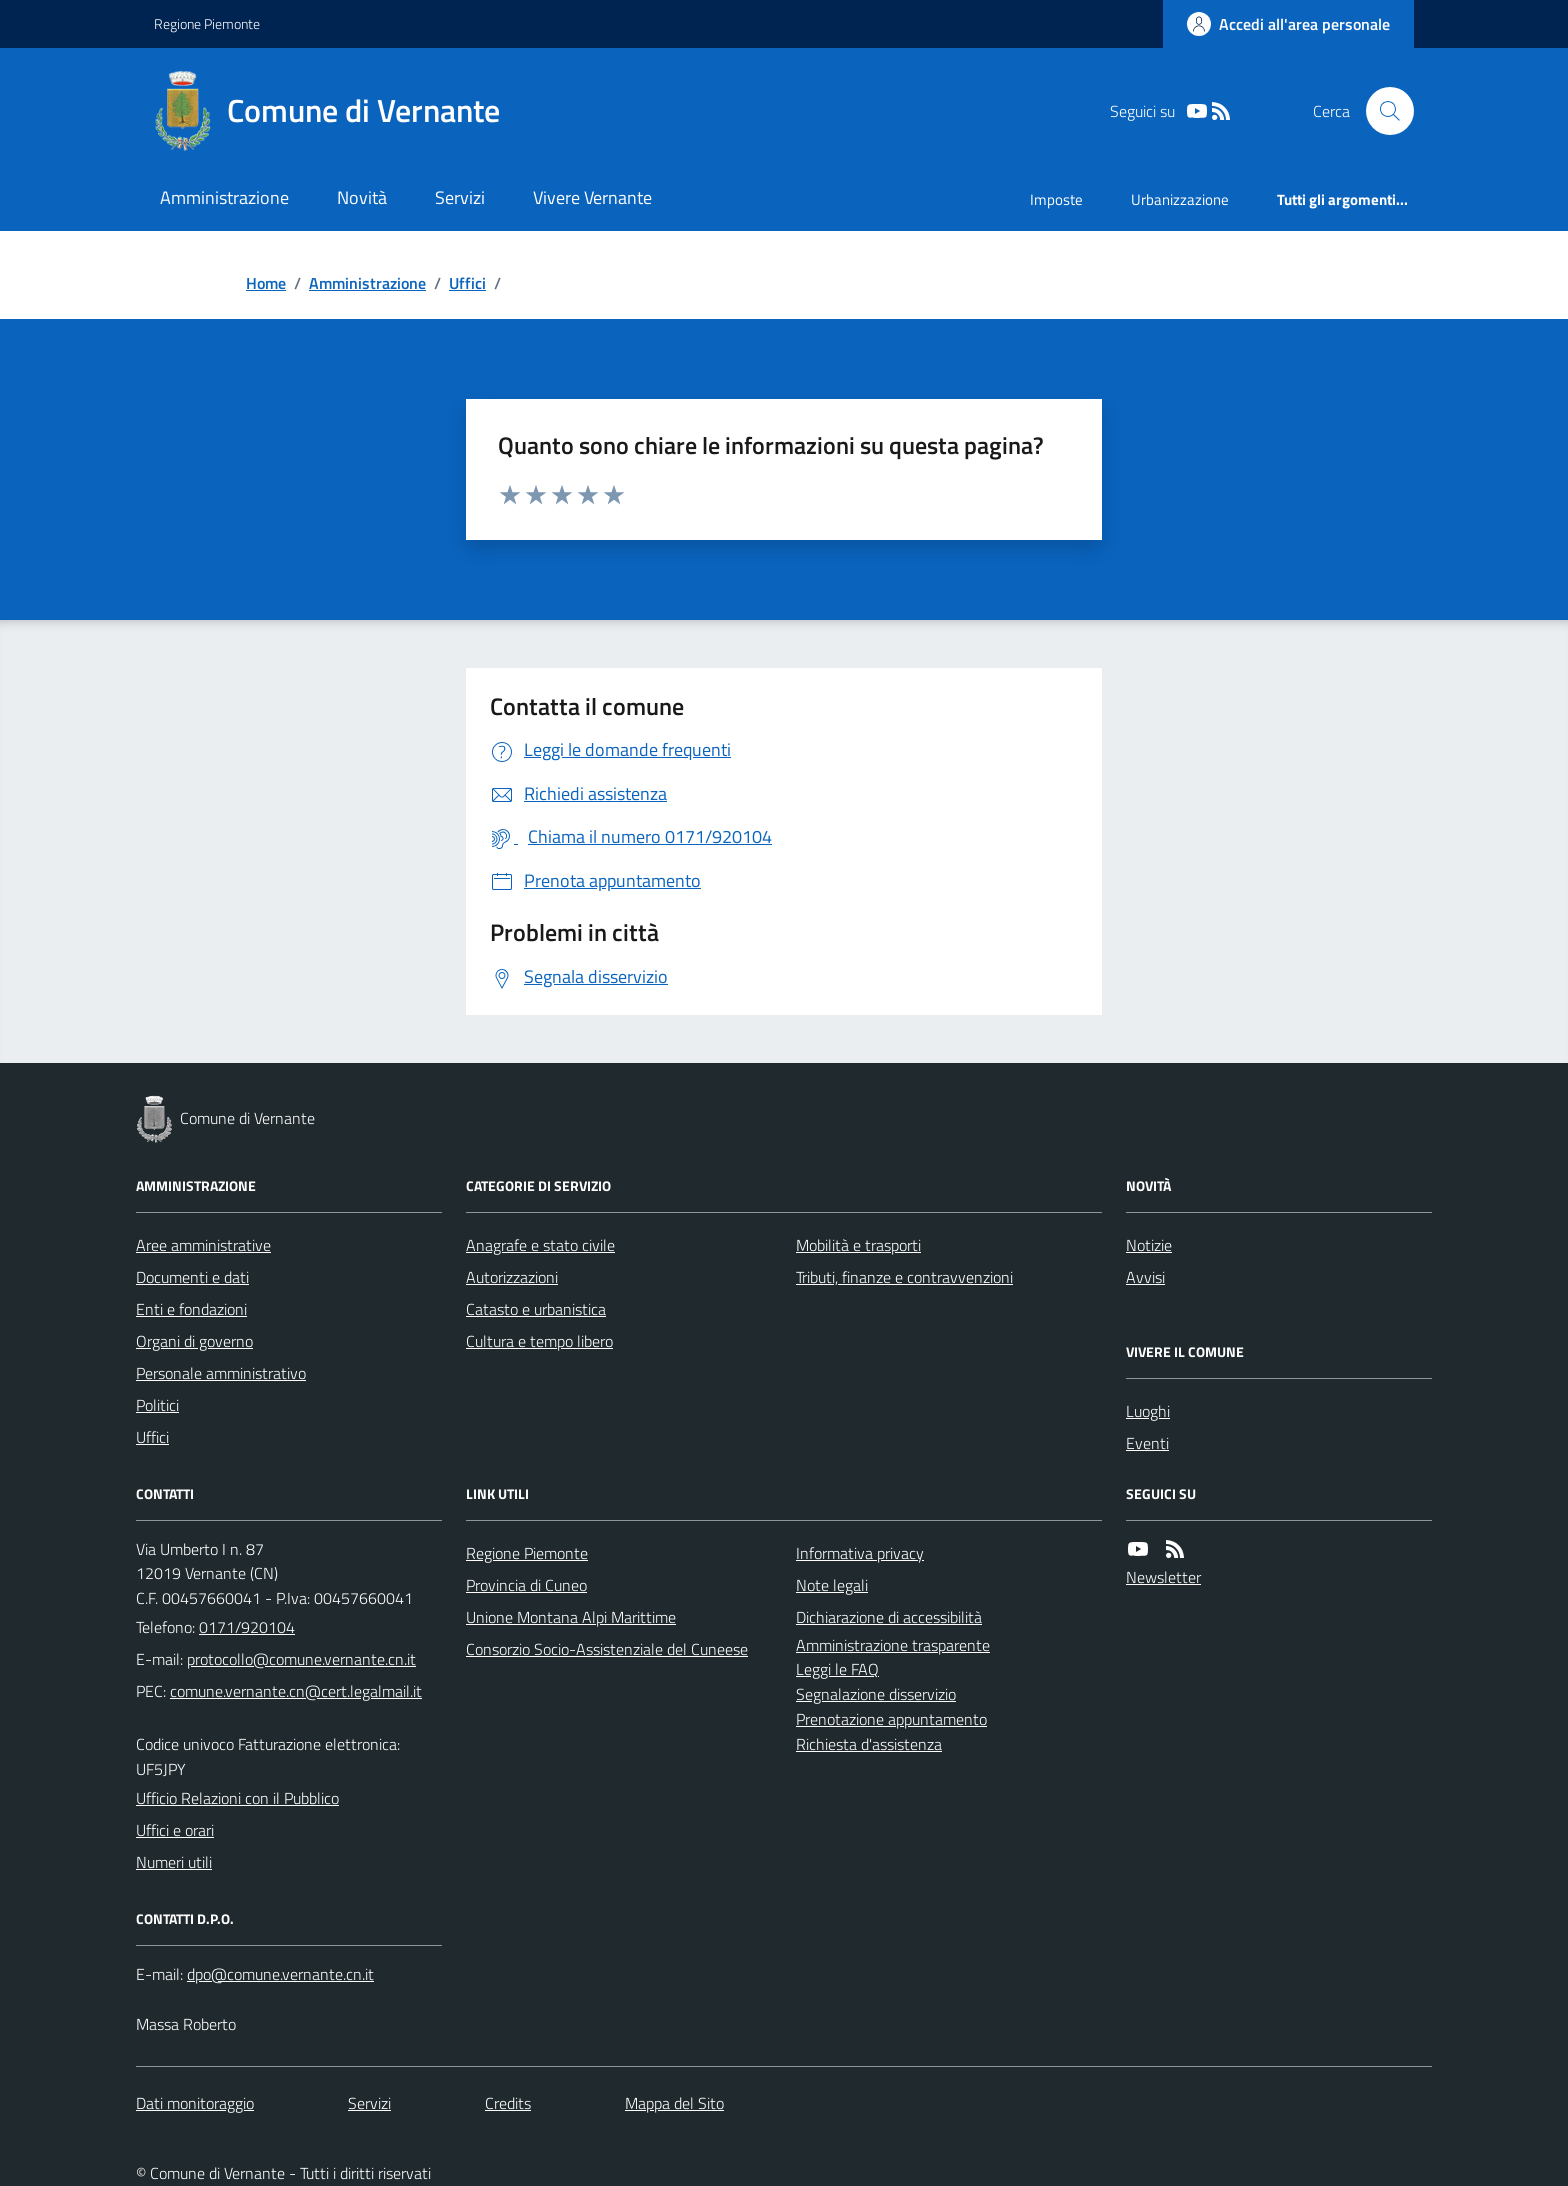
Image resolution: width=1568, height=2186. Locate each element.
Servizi (460, 197)
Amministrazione (224, 197)
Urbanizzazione (1180, 199)
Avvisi (1145, 1277)
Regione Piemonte (207, 23)
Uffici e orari (175, 1830)
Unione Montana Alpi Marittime (571, 1617)
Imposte (1056, 199)
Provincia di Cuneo (526, 1585)
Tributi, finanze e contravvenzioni (904, 1277)
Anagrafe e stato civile (540, 1245)
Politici (157, 1405)
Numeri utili (174, 1862)
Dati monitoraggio (195, 2103)
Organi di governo (194, 1341)
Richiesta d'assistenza (869, 1744)
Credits (508, 2103)
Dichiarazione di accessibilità (889, 1617)
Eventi (1147, 1443)
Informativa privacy (860, 1553)
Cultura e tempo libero (539, 1341)
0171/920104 (247, 1627)
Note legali (832, 1585)
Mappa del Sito (674, 2103)
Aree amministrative (203, 1245)
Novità (362, 197)
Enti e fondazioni (191, 1309)
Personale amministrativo (221, 1373)
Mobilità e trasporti (858, 1245)
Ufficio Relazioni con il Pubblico (237, 1798)
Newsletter (1163, 1577)
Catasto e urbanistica (536, 1309)
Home (266, 283)
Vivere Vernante (592, 197)
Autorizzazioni (512, 1277)
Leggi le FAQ (837, 1669)
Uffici (467, 283)
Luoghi (1148, 1411)
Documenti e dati (192, 1277)
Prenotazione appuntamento (891, 1719)
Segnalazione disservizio (876, 1694)
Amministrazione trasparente (893, 1645)
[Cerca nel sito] (1382, 111)
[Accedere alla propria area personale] (1288, 24)
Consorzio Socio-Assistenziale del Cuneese (607, 1649)
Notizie (1149, 1245)
